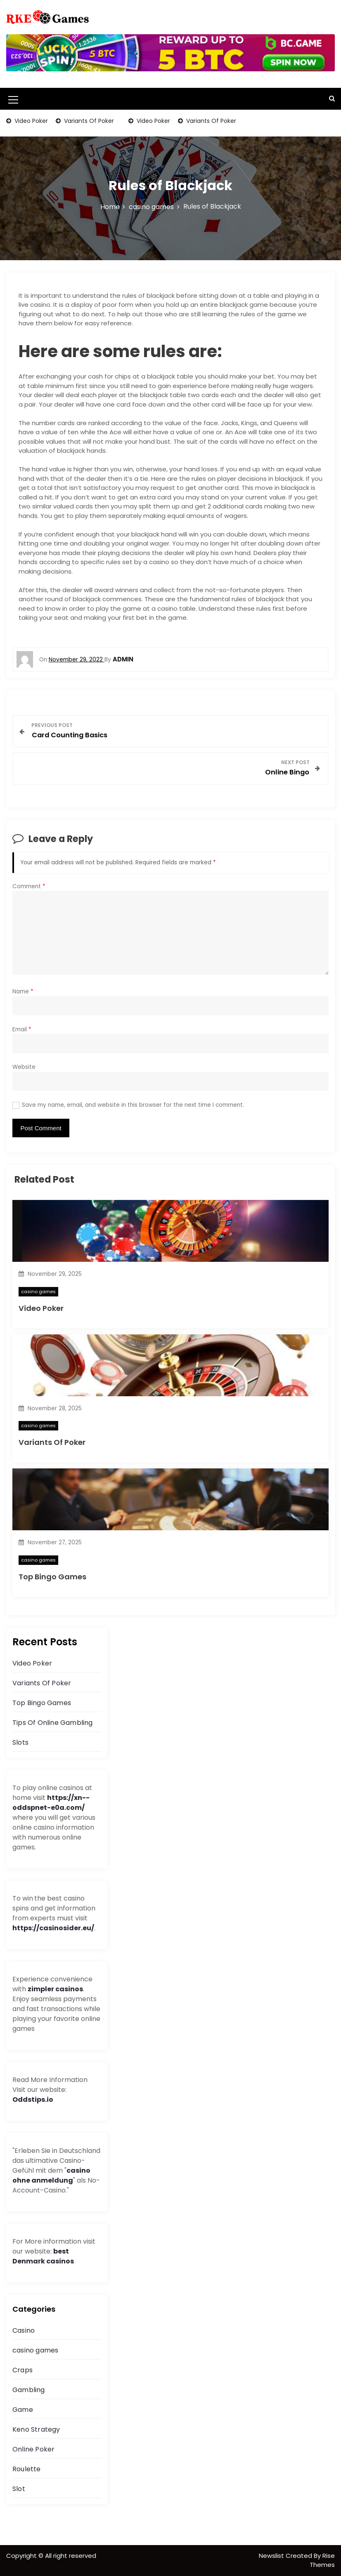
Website (24, 1067)
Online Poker (33, 2449)
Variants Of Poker (88, 121)
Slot (18, 2489)
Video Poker (30, 121)
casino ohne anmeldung (51, 2175)
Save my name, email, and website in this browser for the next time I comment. (133, 1105)
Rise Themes (322, 2560)
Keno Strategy (36, 2429)
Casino (23, 2330)
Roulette (26, 2469)
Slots (20, 1742)
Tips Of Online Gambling (52, 1722)
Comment (28, 886)
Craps (22, 2370)
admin (123, 659)
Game (22, 2409)
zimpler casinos (55, 1989)
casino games (38, 1291)
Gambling (28, 2390)
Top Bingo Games (52, 1576)
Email (21, 1029)
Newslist (272, 2555)
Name (22, 991)
